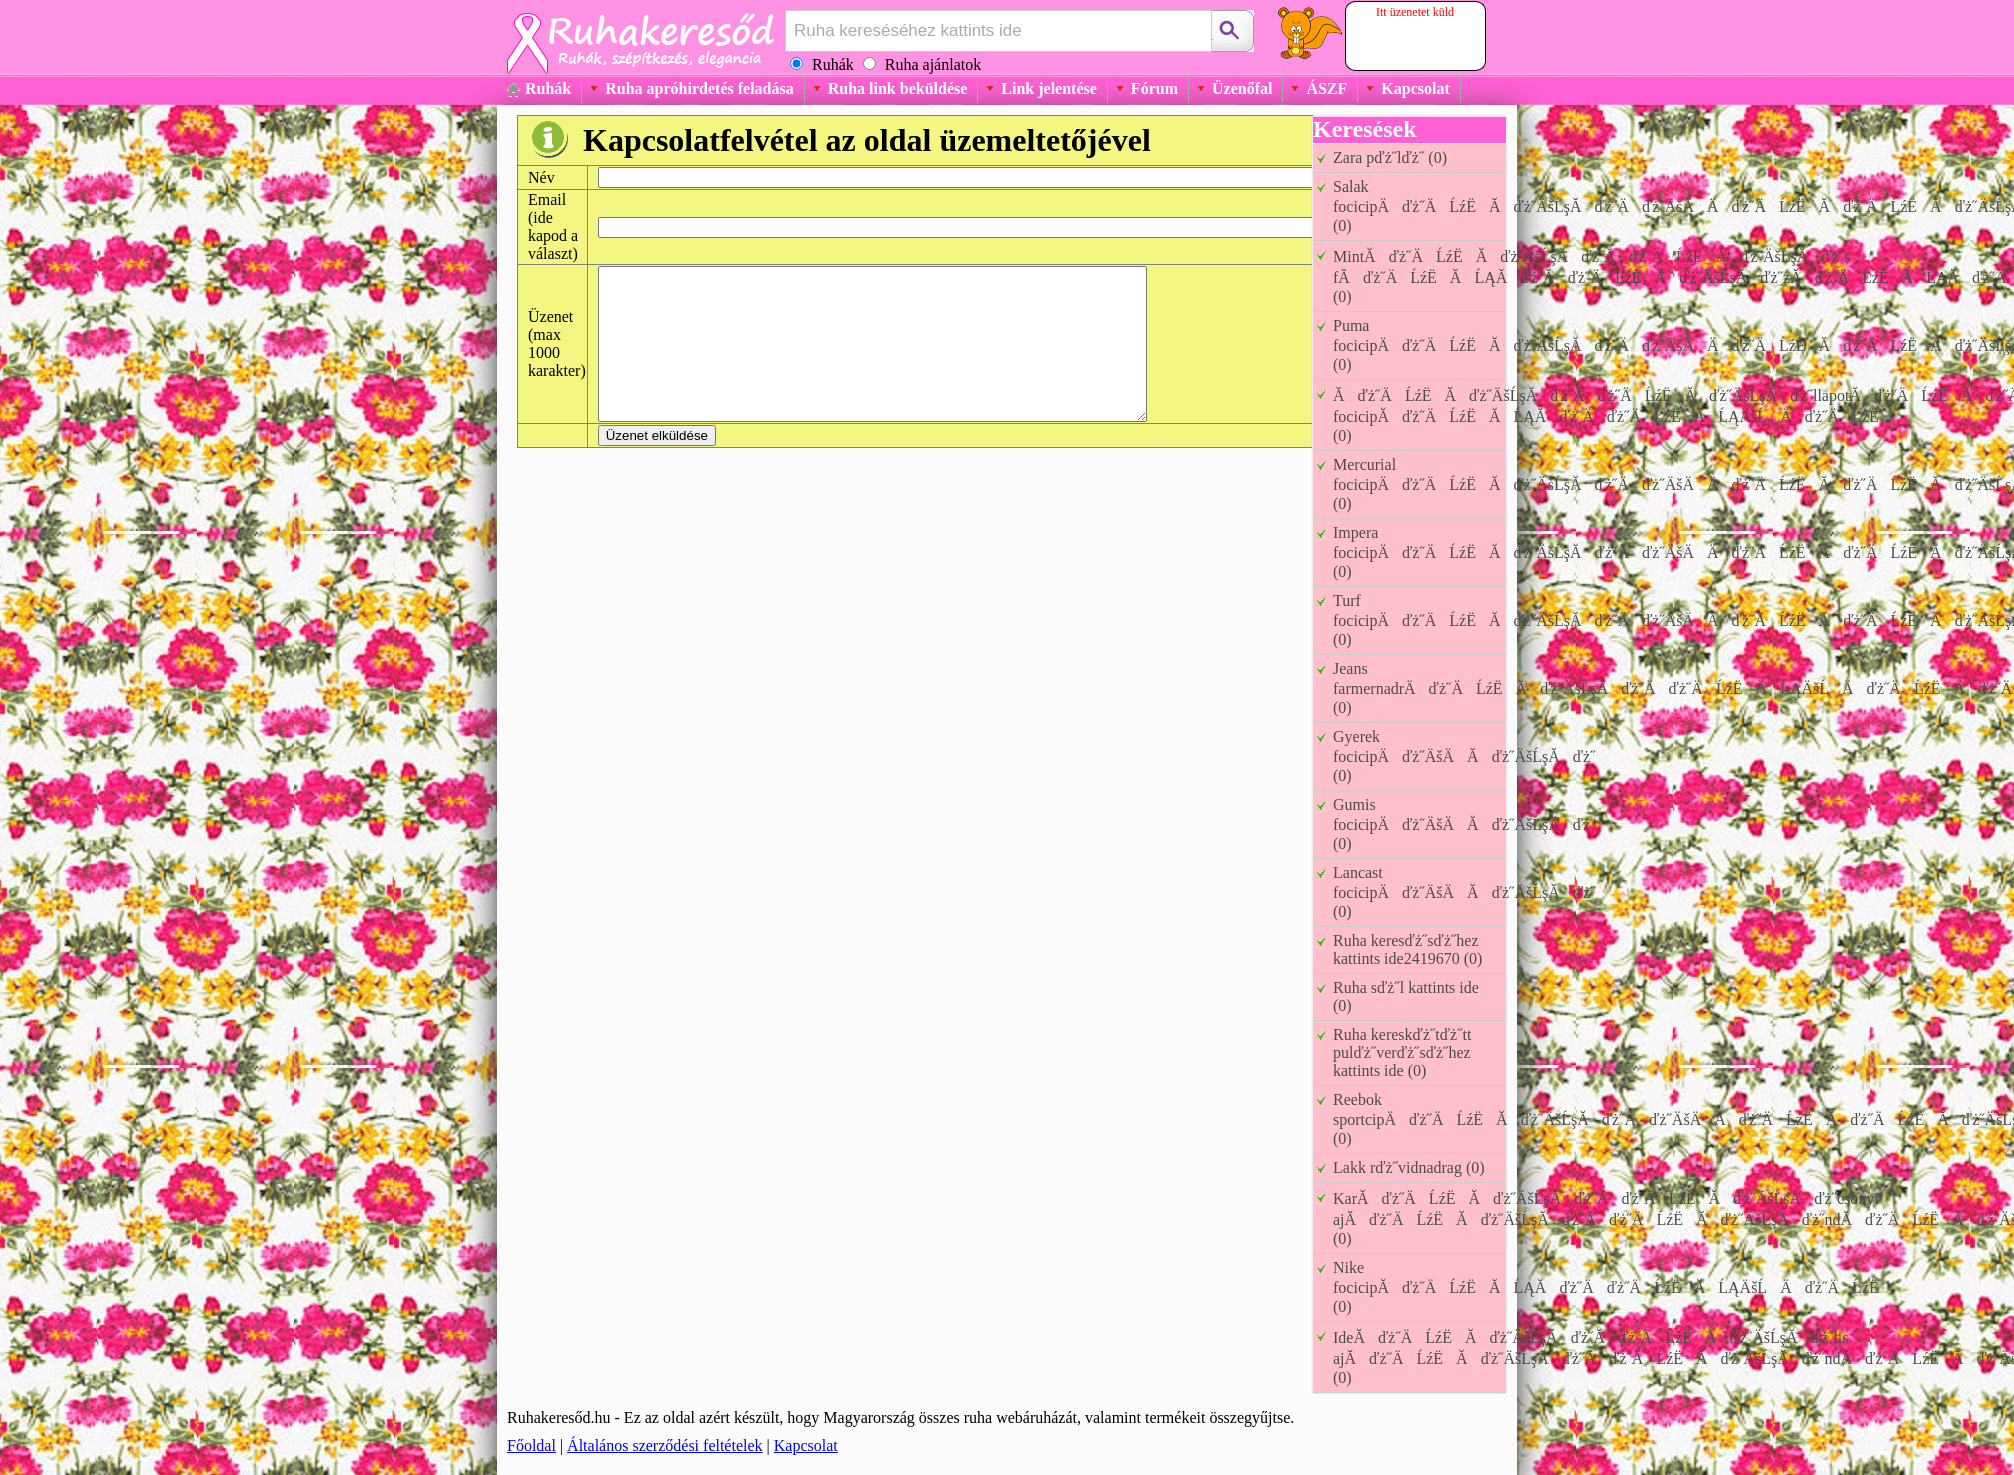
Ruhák (548, 88)
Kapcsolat (1415, 88)
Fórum (1154, 88)
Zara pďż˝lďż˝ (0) (1390, 157)
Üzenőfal (1242, 88)
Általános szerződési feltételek (664, 1445)
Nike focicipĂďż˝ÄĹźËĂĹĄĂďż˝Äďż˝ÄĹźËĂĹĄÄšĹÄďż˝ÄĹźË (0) (1612, 1287)
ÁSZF (1326, 88)
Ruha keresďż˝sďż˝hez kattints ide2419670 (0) (1407, 949)
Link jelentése (1049, 88)
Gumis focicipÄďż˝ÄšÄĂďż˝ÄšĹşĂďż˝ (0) (1464, 824)
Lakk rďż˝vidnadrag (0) (1409, 1167)
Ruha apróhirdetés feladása (699, 88)
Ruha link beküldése (898, 88)
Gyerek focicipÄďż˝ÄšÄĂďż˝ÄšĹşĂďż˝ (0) (1464, 756)
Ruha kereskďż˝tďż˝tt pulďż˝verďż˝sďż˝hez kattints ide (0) (1402, 1052)
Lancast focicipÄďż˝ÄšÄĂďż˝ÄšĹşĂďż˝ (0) (1464, 892)
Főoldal (531, 1445)
